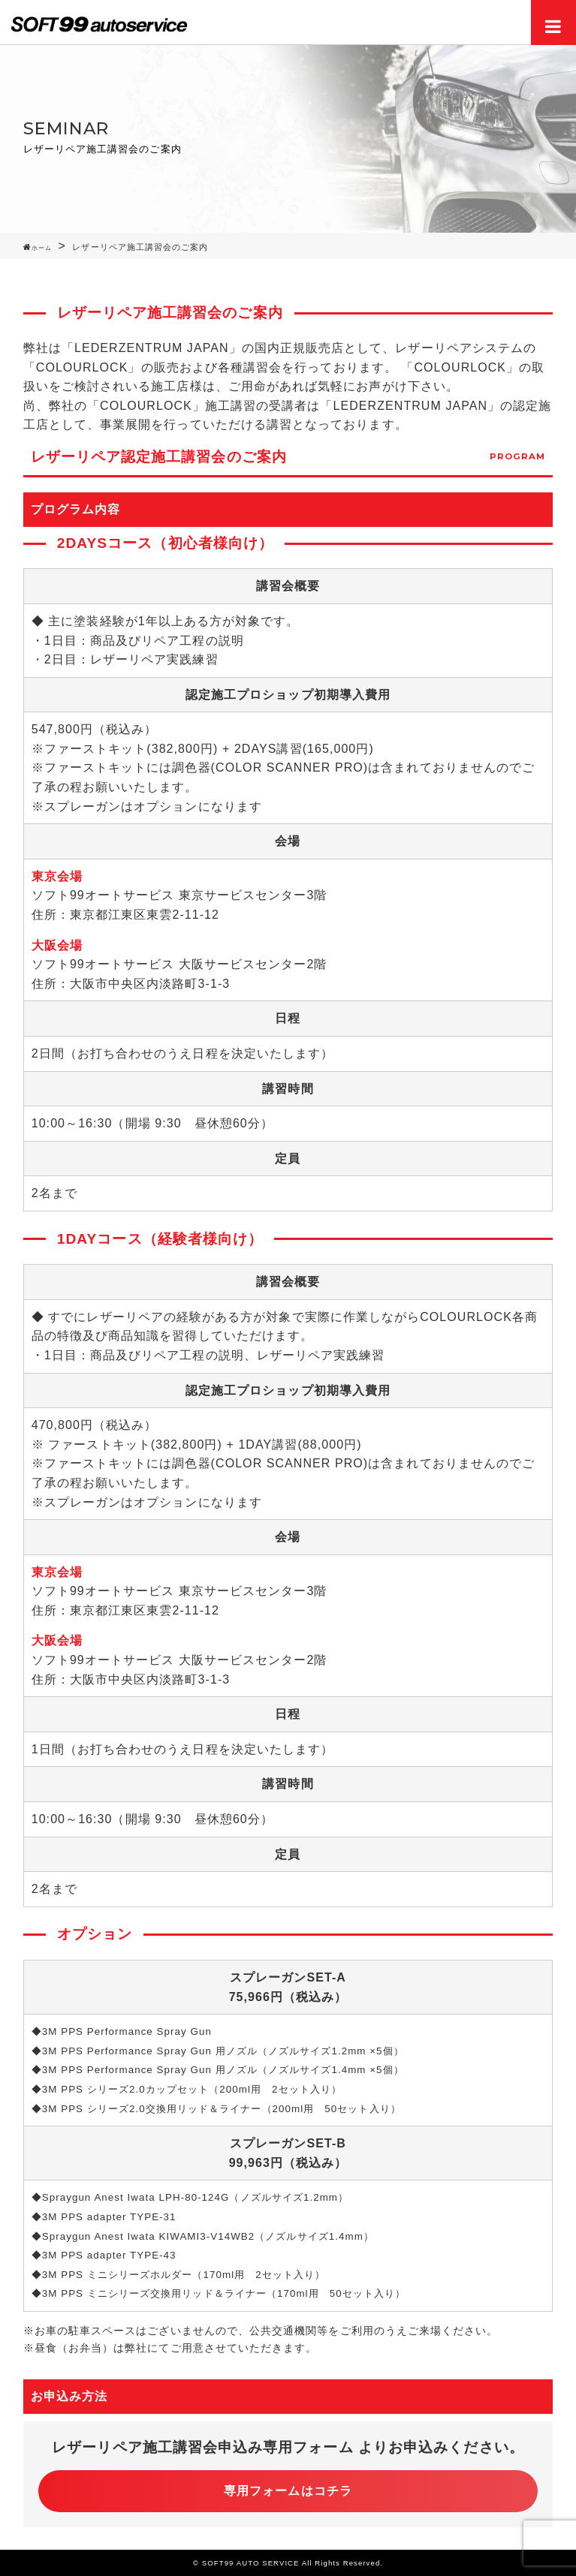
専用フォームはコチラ (288, 2490)
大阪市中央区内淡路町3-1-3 (150, 983)
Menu (553, 22)
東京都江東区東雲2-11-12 (144, 914)
